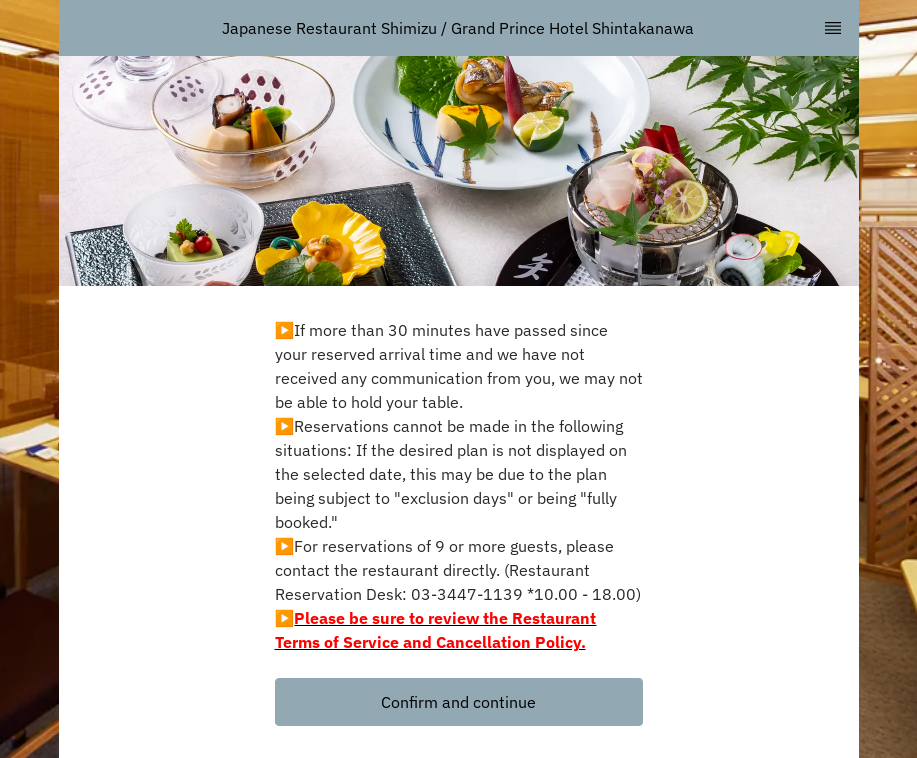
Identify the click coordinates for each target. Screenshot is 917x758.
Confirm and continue (458, 702)
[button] (459, 702)
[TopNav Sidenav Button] (833, 28)
